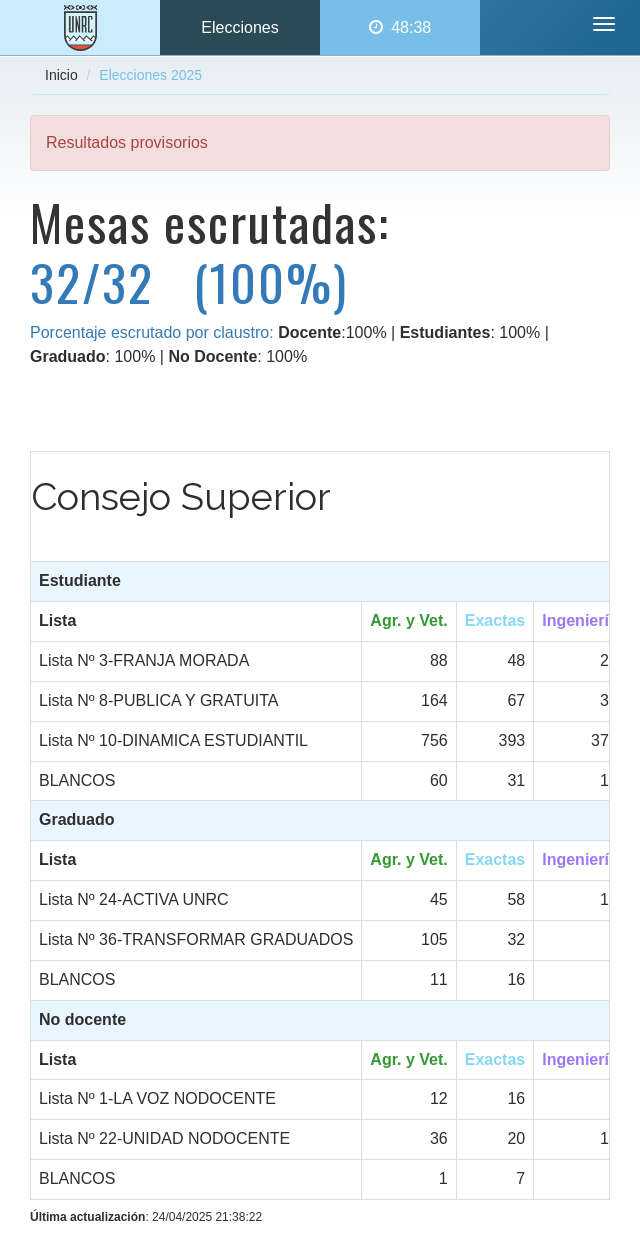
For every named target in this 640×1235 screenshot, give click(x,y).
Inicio (61, 75)
